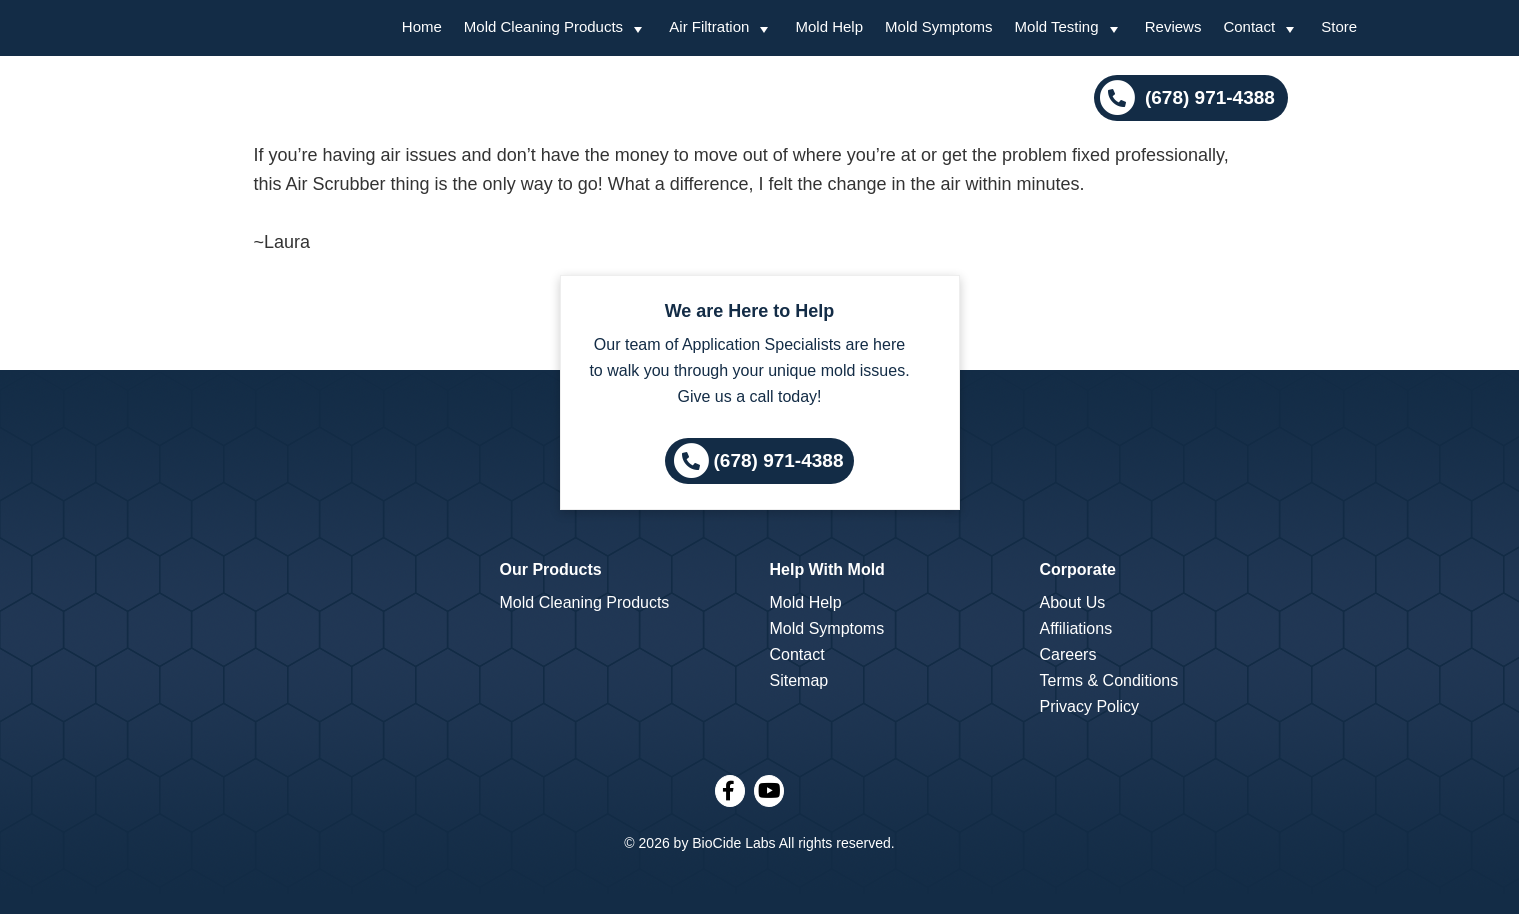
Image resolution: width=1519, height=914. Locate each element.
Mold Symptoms (827, 628)
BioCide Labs (733, 843)
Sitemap (799, 680)
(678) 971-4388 (1207, 97)
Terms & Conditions (1109, 680)
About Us (1073, 602)
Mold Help (806, 602)
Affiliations (1076, 628)
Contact (797, 654)
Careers (1068, 654)
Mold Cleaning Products (585, 602)
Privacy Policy (1090, 706)
